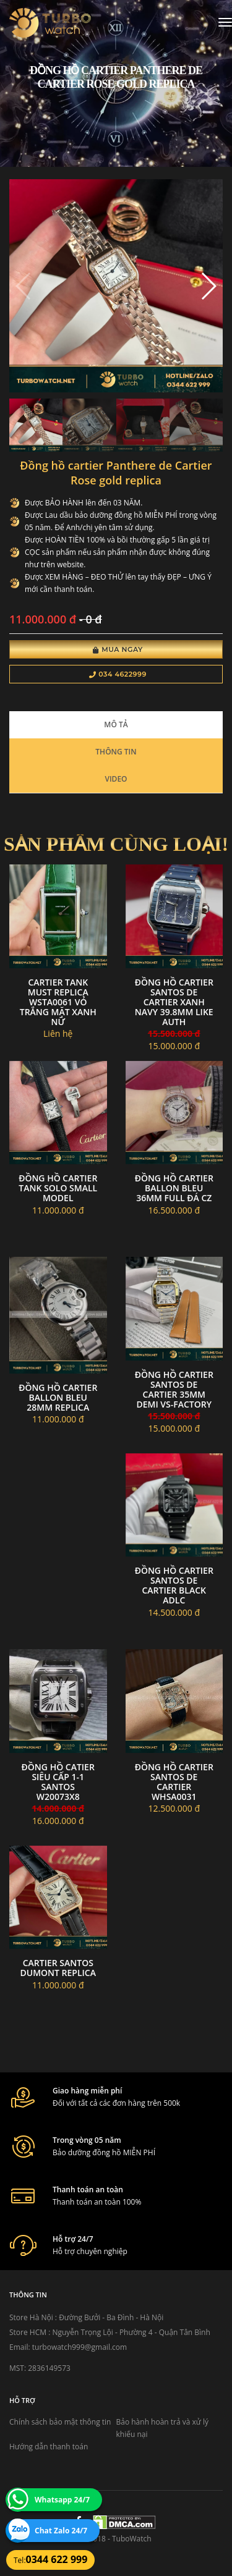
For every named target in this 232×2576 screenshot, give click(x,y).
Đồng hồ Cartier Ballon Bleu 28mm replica (58, 1397)
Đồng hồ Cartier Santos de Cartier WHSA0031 (174, 1781)
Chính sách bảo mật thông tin (60, 2422)
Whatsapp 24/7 (62, 2499)
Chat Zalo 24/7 (61, 2530)
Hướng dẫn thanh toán (48, 2446)
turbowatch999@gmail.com (79, 2347)
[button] (208, 286)
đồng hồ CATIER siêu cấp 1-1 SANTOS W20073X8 (58, 1781)
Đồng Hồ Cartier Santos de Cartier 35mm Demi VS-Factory (174, 1389)
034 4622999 (118, 674)
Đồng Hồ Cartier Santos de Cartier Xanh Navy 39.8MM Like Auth (174, 1002)
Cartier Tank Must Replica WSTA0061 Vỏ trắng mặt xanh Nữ (58, 1002)
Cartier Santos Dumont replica (58, 1967)
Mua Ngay (118, 649)
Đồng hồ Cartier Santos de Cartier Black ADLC (174, 1585)
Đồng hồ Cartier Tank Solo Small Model (58, 1188)
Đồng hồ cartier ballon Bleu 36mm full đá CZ (174, 1188)
